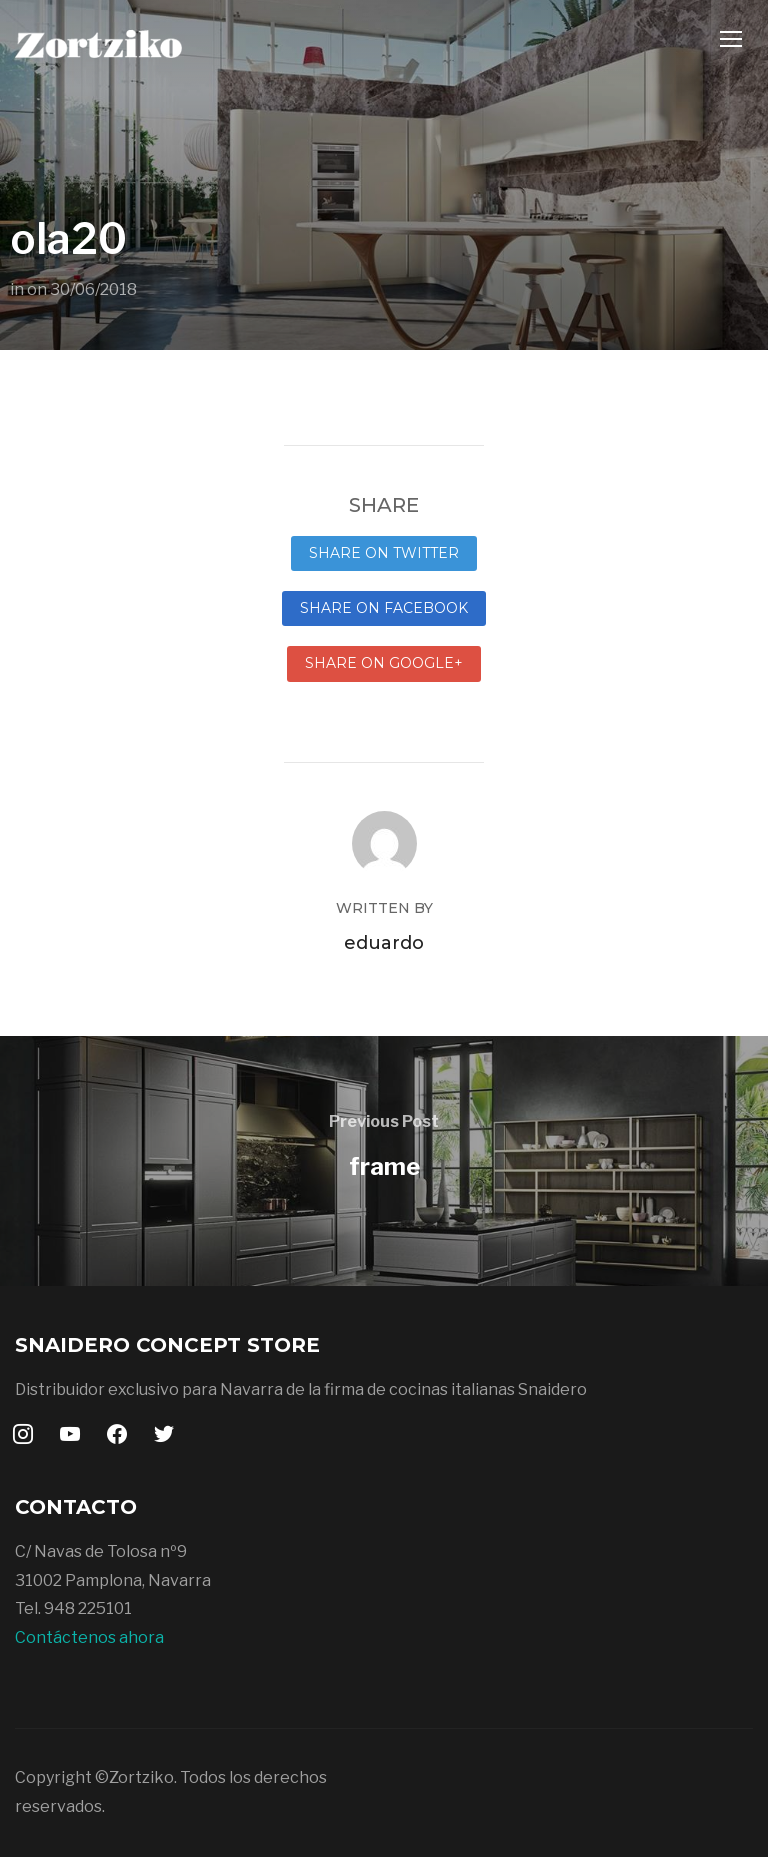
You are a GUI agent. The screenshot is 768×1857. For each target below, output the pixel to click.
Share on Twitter (384, 553)
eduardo (384, 943)
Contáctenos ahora (89, 1637)
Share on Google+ (384, 663)
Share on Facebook (384, 608)
